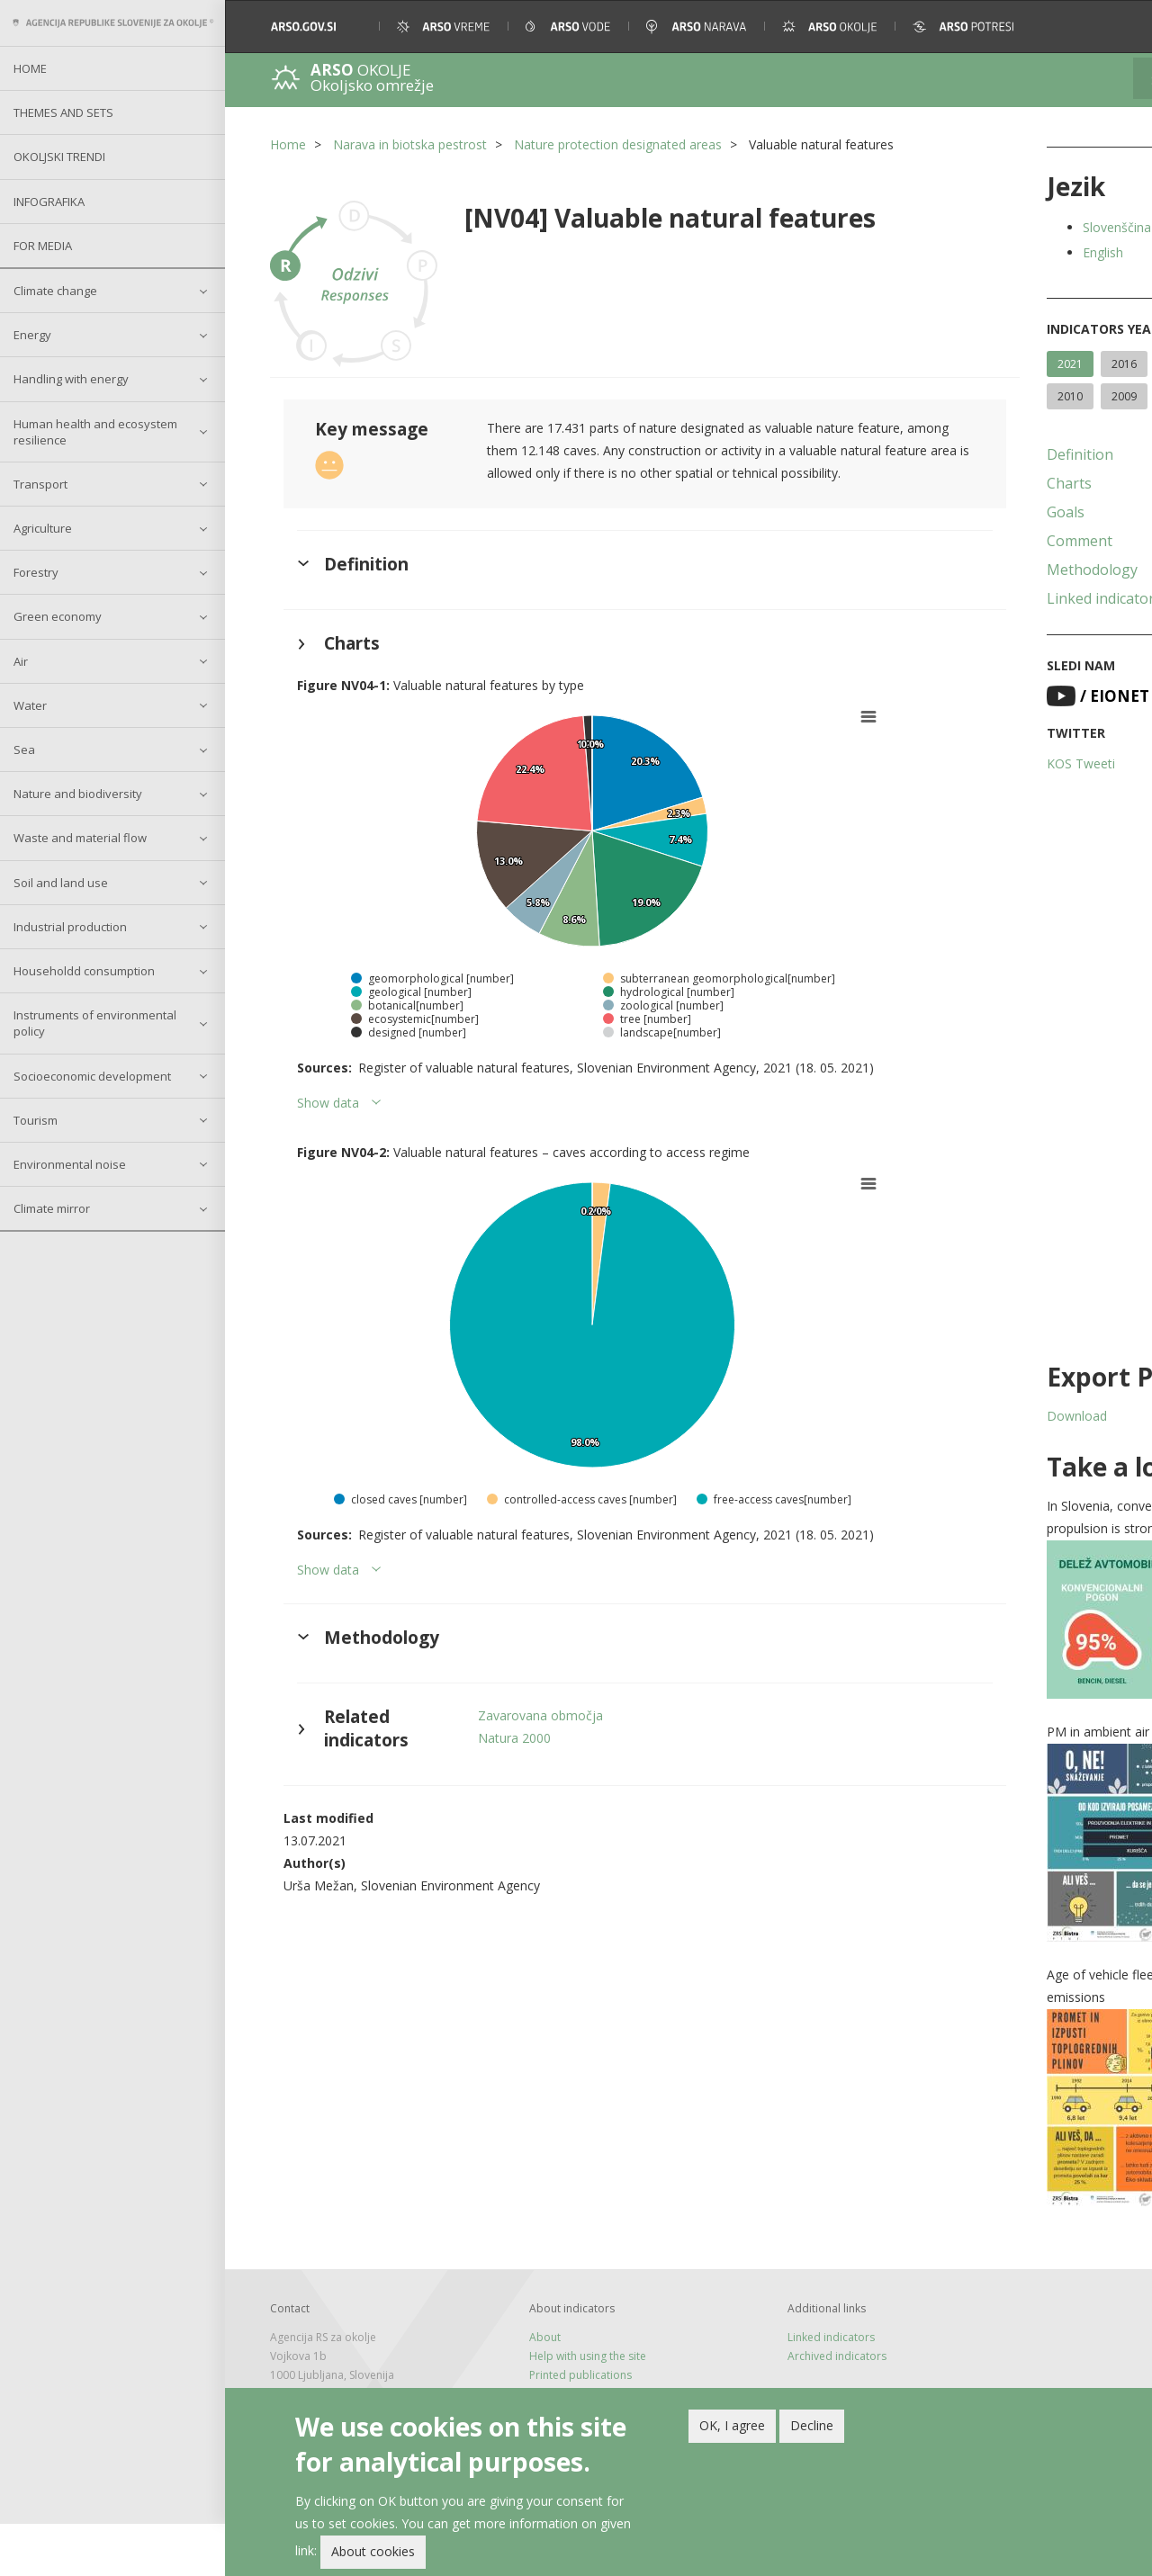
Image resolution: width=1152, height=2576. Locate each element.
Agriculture (43, 528)
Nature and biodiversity (78, 793)
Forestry (36, 572)
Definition (974, 487)
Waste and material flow (80, 838)
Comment (974, 573)
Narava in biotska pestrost (410, 144)
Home (30, 68)
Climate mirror (52, 1208)
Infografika (49, 201)
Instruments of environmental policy (95, 1023)
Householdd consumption (84, 971)
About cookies (373, 2551)
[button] (1114, 26)
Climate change (55, 291)
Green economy (58, 616)
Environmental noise (70, 1164)
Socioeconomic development (92, 1076)
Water (30, 705)
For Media (43, 246)
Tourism (36, 1120)
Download (971, 1448)
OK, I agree (732, 2425)
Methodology (986, 602)
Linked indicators (999, 631)
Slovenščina (1011, 227)
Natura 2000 (488, 1728)
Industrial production (70, 927)
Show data (328, 1093)
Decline (811, 2425)
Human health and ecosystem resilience (95, 432)
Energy (32, 335)
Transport (41, 484)
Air (21, 661)
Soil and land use (61, 883)
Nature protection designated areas (618, 144)
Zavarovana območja (514, 1706)
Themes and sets (63, 112)
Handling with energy (71, 379)
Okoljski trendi (59, 156)
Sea (24, 749)
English (997, 252)
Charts (963, 515)
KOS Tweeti (975, 795)
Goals (960, 544)
